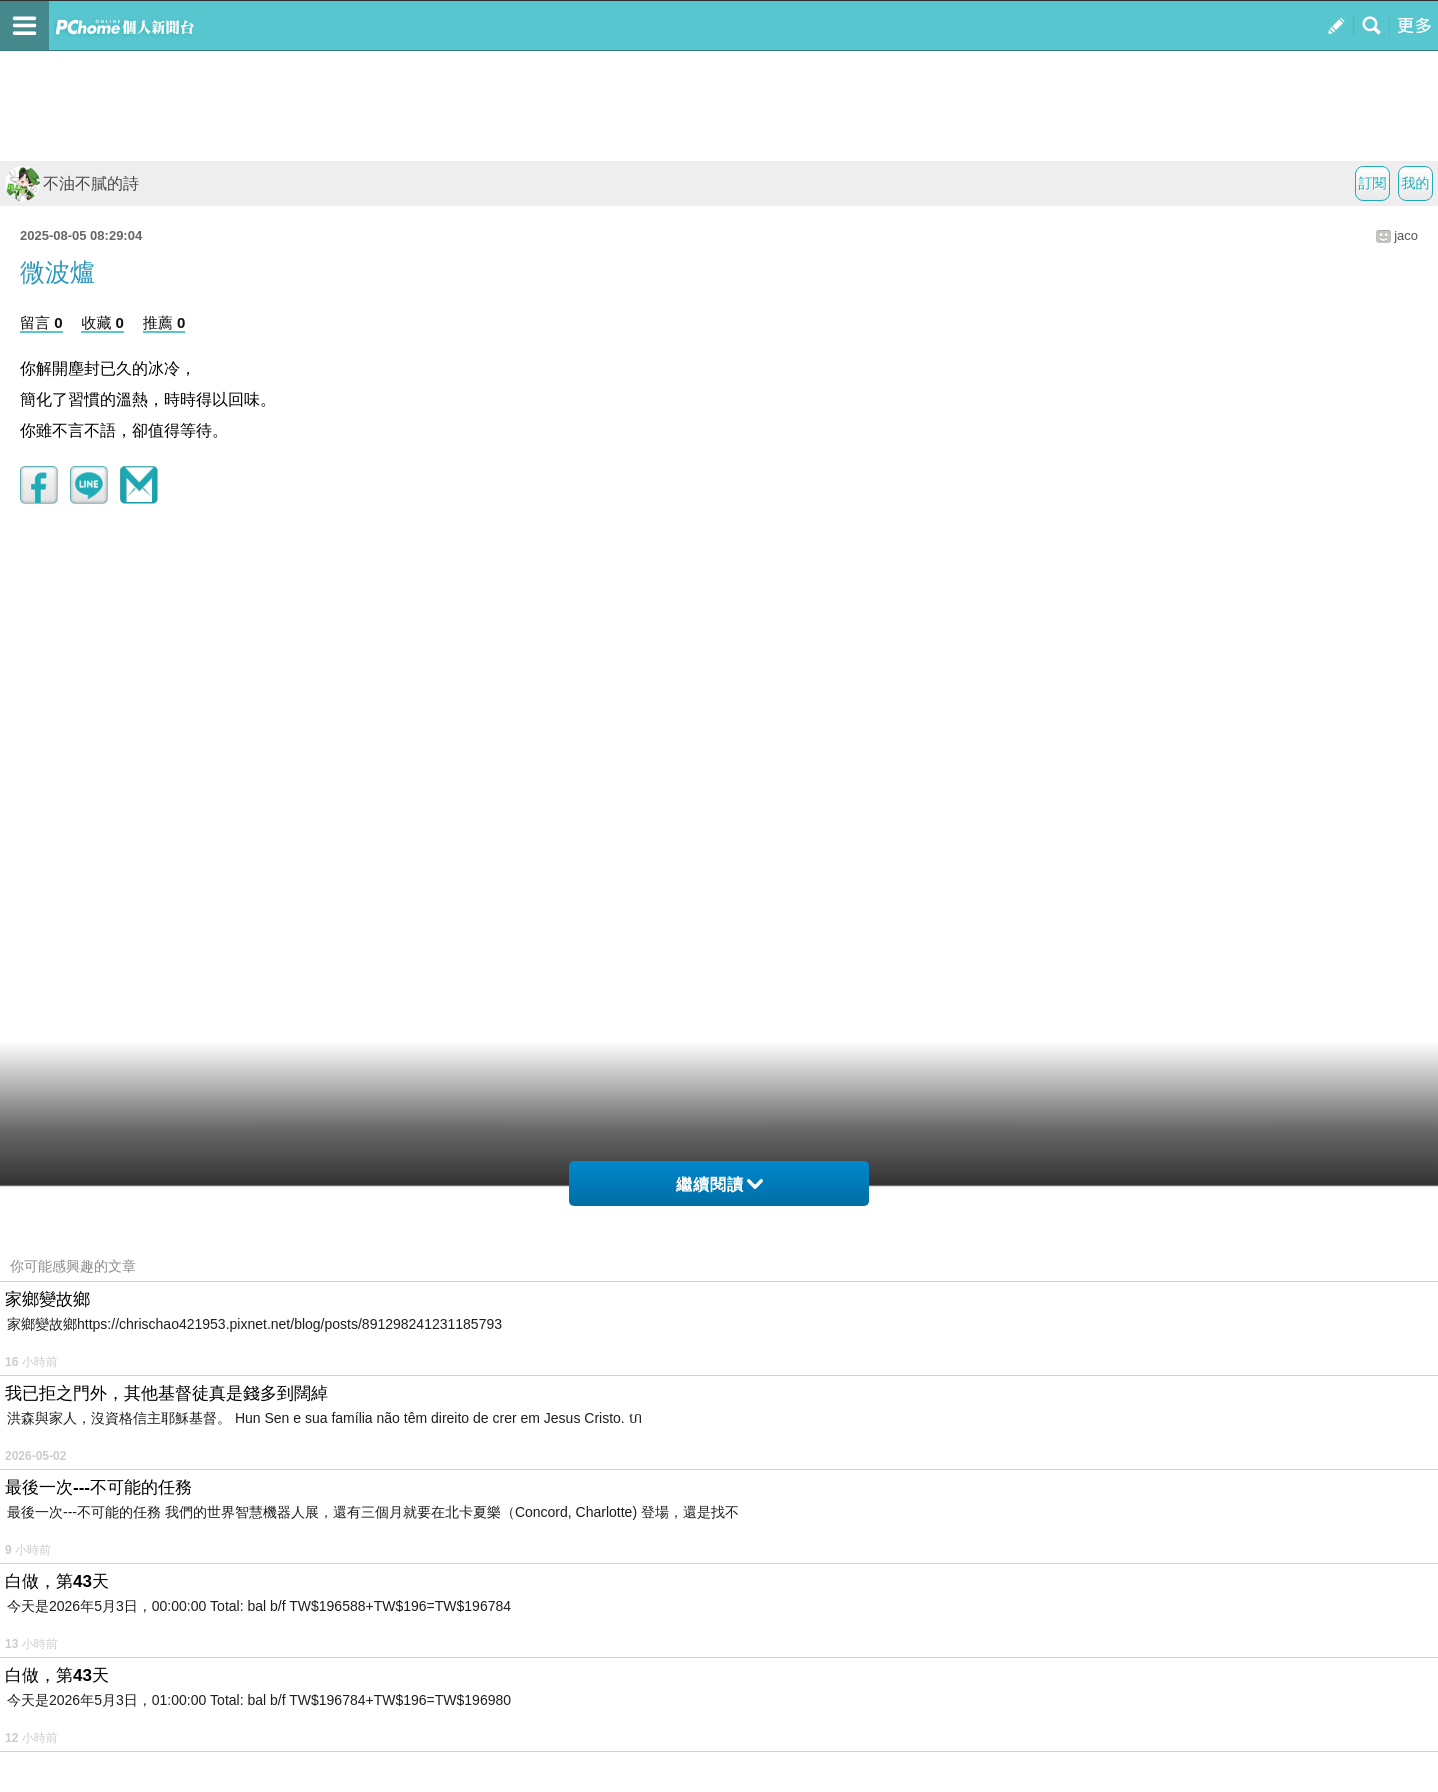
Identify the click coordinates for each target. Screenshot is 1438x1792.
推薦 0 (164, 322)
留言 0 (41, 322)
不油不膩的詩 (72, 183)
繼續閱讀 (719, 1184)
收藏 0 (102, 322)
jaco (1406, 235)
